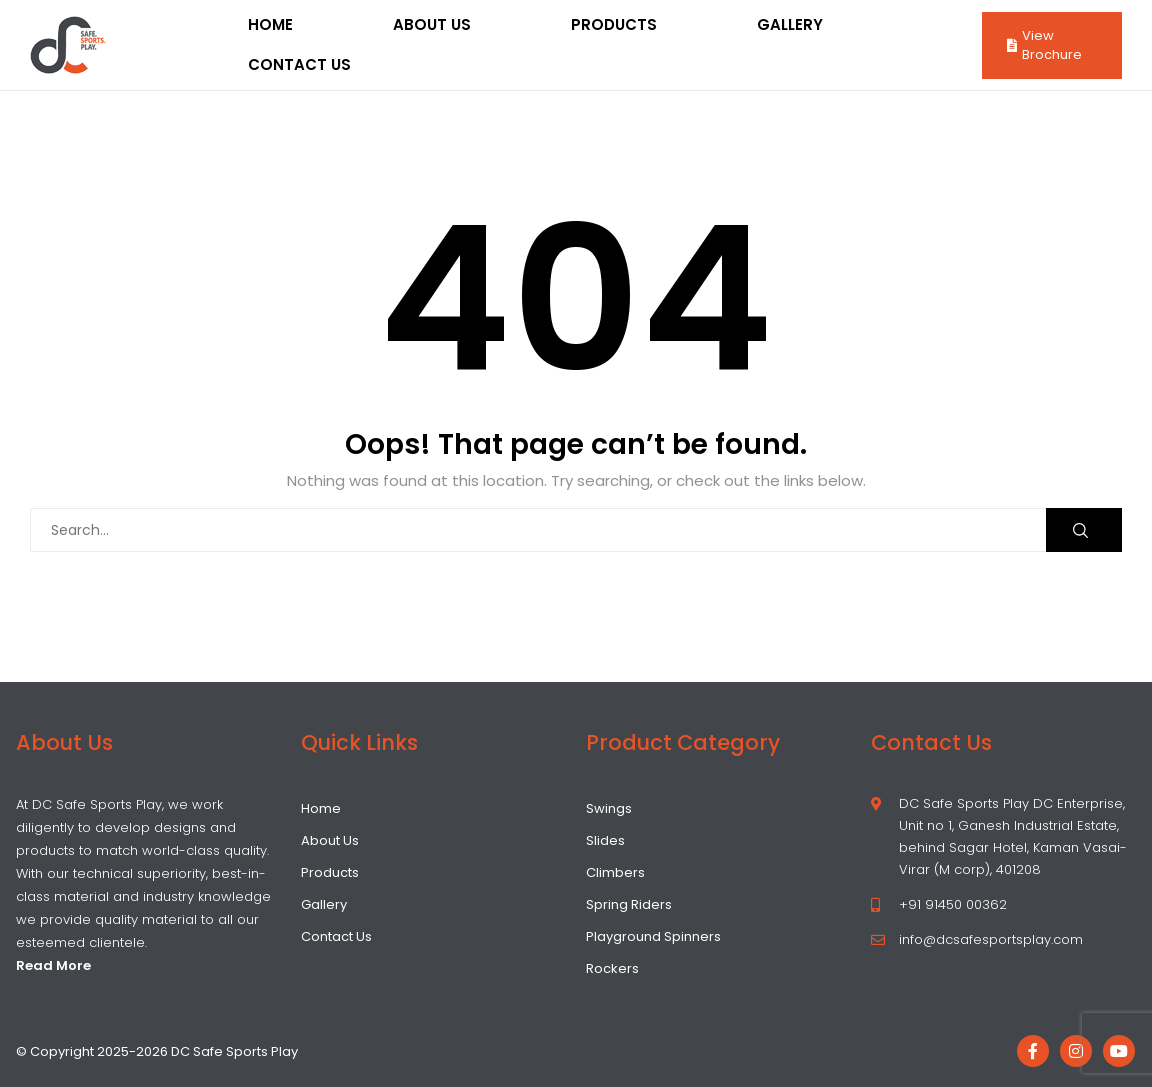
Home (270, 24)
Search (1080, 530)
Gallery (790, 24)
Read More (53, 965)
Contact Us (299, 64)
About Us (432, 24)
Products (614, 24)
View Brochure (1044, 45)
